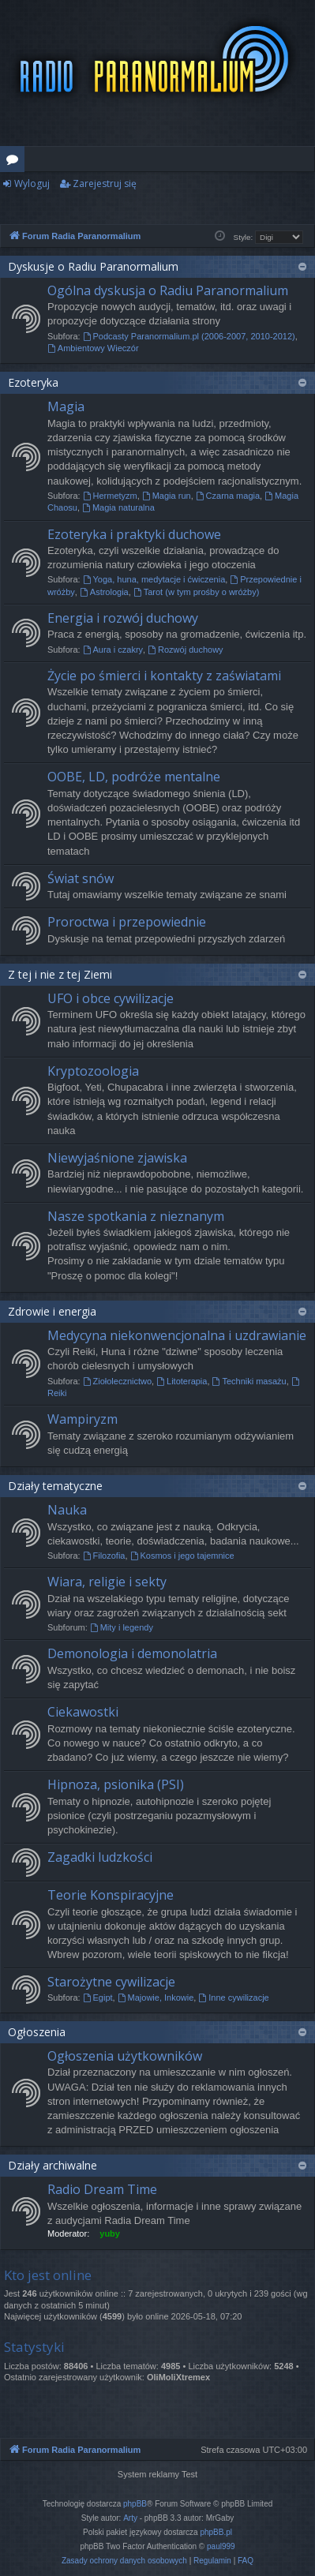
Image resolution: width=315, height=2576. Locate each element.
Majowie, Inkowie (156, 1997)
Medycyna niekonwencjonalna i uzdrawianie (176, 1335)
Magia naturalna (118, 507)
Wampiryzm (82, 1419)
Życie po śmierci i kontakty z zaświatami (164, 675)
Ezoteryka (33, 382)
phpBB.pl (216, 2532)
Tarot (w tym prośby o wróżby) (196, 592)
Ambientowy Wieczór (93, 348)
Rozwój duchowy (185, 649)
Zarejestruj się (105, 183)
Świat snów (80, 878)
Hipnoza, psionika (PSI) (115, 1784)
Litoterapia (181, 1381)
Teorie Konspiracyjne (110, 1895)
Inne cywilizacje (233, 1997)
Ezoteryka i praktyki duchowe (134, 534)
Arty (130, 2518)
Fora (15, 162)
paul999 (221, 2546)
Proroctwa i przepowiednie (126, 921)
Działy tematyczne (55, 1485)
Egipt (98, 1997)
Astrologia (104, 592)
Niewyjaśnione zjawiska (117, 1157)
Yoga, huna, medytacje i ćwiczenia (154, 579)
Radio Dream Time (102, 2189)
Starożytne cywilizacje (111, 1981)
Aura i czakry (113, 649)
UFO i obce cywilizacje (110, 998)
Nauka (67, 1509)
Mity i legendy (121, 1627)
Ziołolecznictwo (117, 1381)
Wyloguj (32, 183)
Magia (65, 406)
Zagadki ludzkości (99, 1857)
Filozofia (104, 1555)
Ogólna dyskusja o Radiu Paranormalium (167, 290)
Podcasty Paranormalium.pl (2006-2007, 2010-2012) (189, 336)
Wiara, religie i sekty (107, 1581)
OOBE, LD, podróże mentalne (133, 776)
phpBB (135, 2503)
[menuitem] (124, 2561)
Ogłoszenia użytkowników (124, 2056)
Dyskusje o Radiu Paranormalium (93, 266)
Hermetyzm (110, 495)
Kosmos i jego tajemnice (182, 1555)
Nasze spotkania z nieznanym (135, 1216)
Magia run (166, 495)
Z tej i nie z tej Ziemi (60, 974)
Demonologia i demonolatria (132, 1653)
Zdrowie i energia (52, 1311)
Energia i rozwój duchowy (122, 618)
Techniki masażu (249, 1381)
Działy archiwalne (52, 2165)
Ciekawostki (82, 1711)
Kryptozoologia (93, 1071)
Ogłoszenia (37, 2031)
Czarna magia (228, 495)
